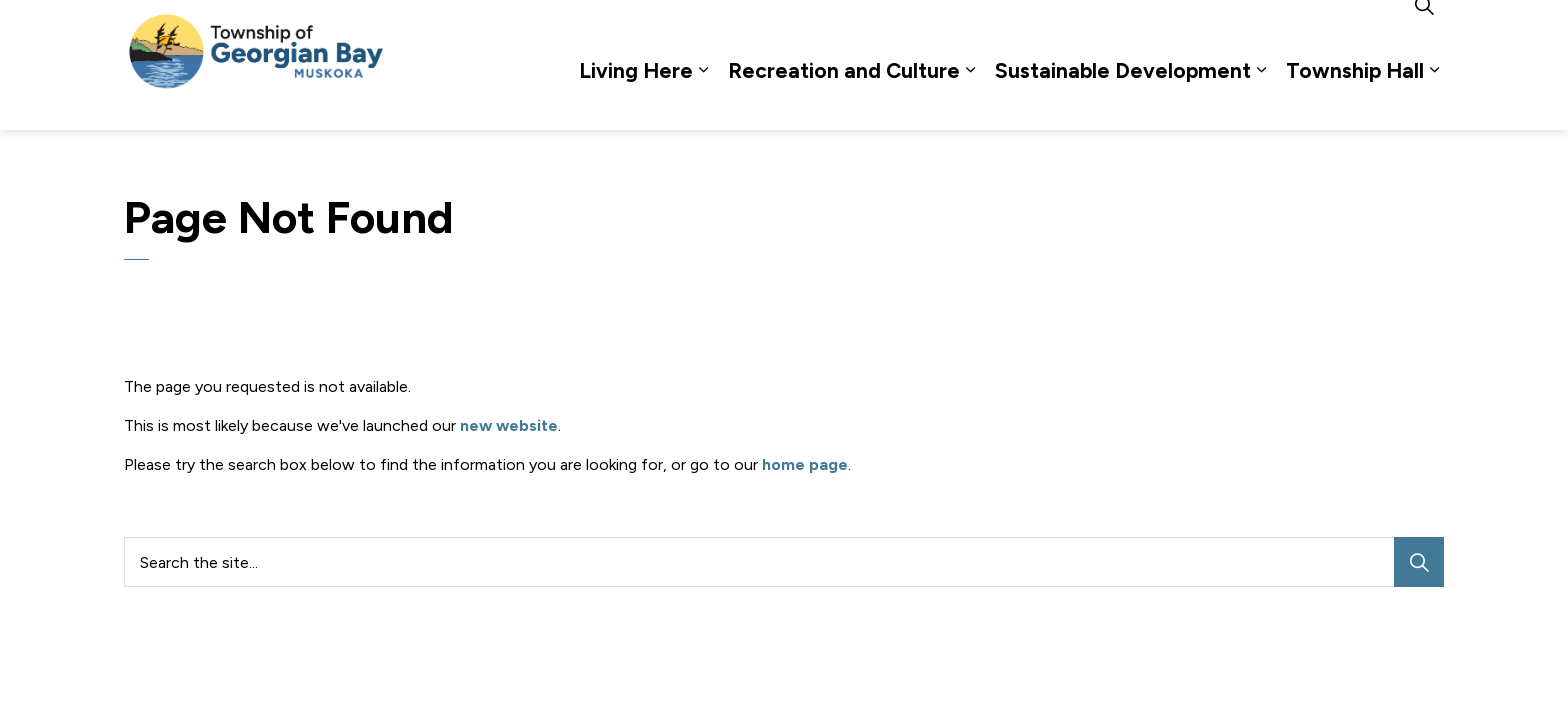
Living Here (636, 97)
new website (509, 425)
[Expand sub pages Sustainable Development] (1261, 97)
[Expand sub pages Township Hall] (1434, 97)
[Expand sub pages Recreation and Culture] (970, 97)
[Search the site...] (784, 562)
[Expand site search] (1424, 32)
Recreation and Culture (844, 97)
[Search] (1419, 562)
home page (805, 464)
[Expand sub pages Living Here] (703, 97)
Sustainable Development (1123, 97)
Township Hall (1355, 97)
